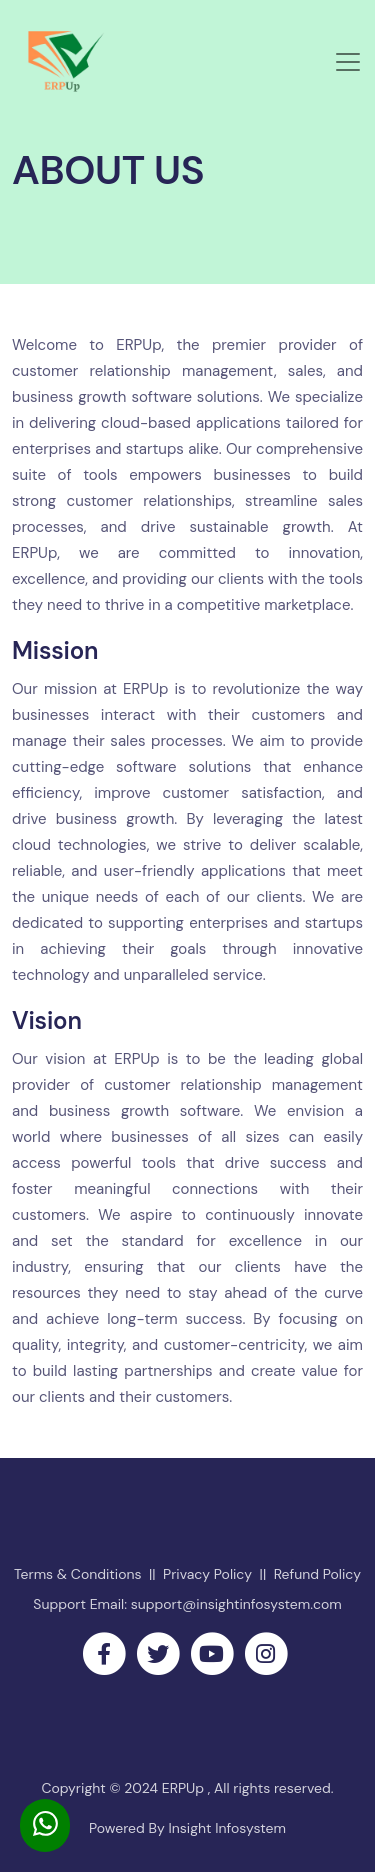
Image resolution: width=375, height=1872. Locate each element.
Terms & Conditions (78, 1574)
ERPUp (185, 1788)
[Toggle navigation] (348, 62)
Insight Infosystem (225, 1828)
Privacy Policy (207, 1574)
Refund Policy (317, 1574)
